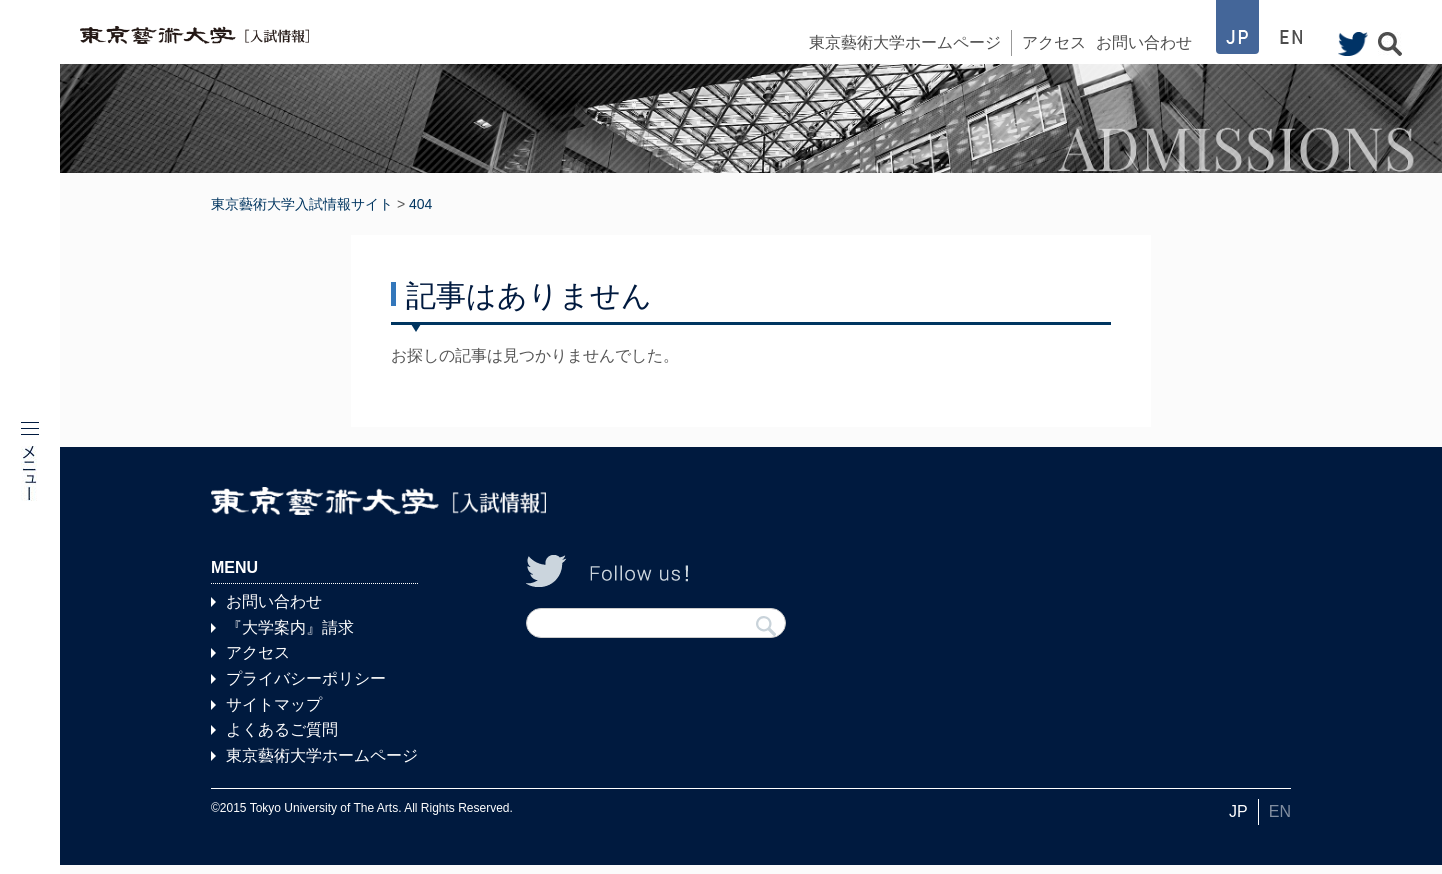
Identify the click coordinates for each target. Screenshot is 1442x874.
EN (1280, 820)
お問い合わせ (1144, 42)
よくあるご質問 (282, 738)
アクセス (1054, 42)
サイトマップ (274, 712)
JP (1238, 820)
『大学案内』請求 (290, 636)
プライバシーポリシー (306, 687)
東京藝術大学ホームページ (905, 42)
